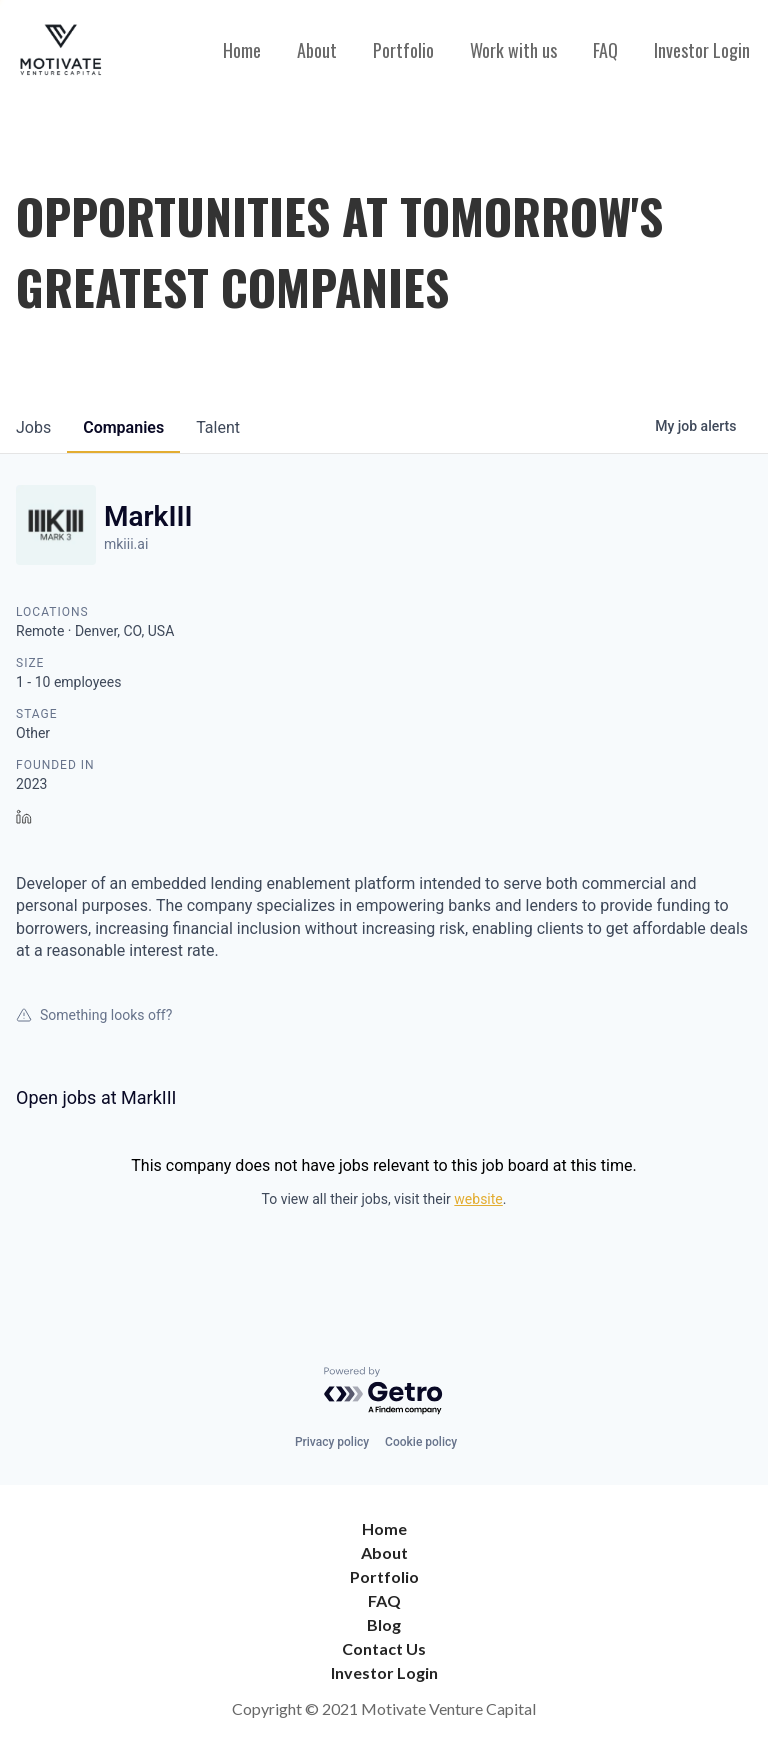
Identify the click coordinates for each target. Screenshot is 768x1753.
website (478, 1199)
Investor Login (702, 50)
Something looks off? (94, 1015)
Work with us (513, 50)
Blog (384, 1624)
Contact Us (384, 1648)
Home (242, 50)
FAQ (605, 50)
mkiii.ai (126, 544)
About (317, 50)
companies (123, 427)
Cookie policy (421, 1442)
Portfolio (403, 50)
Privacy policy (332, 1442)
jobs (33, 427)
